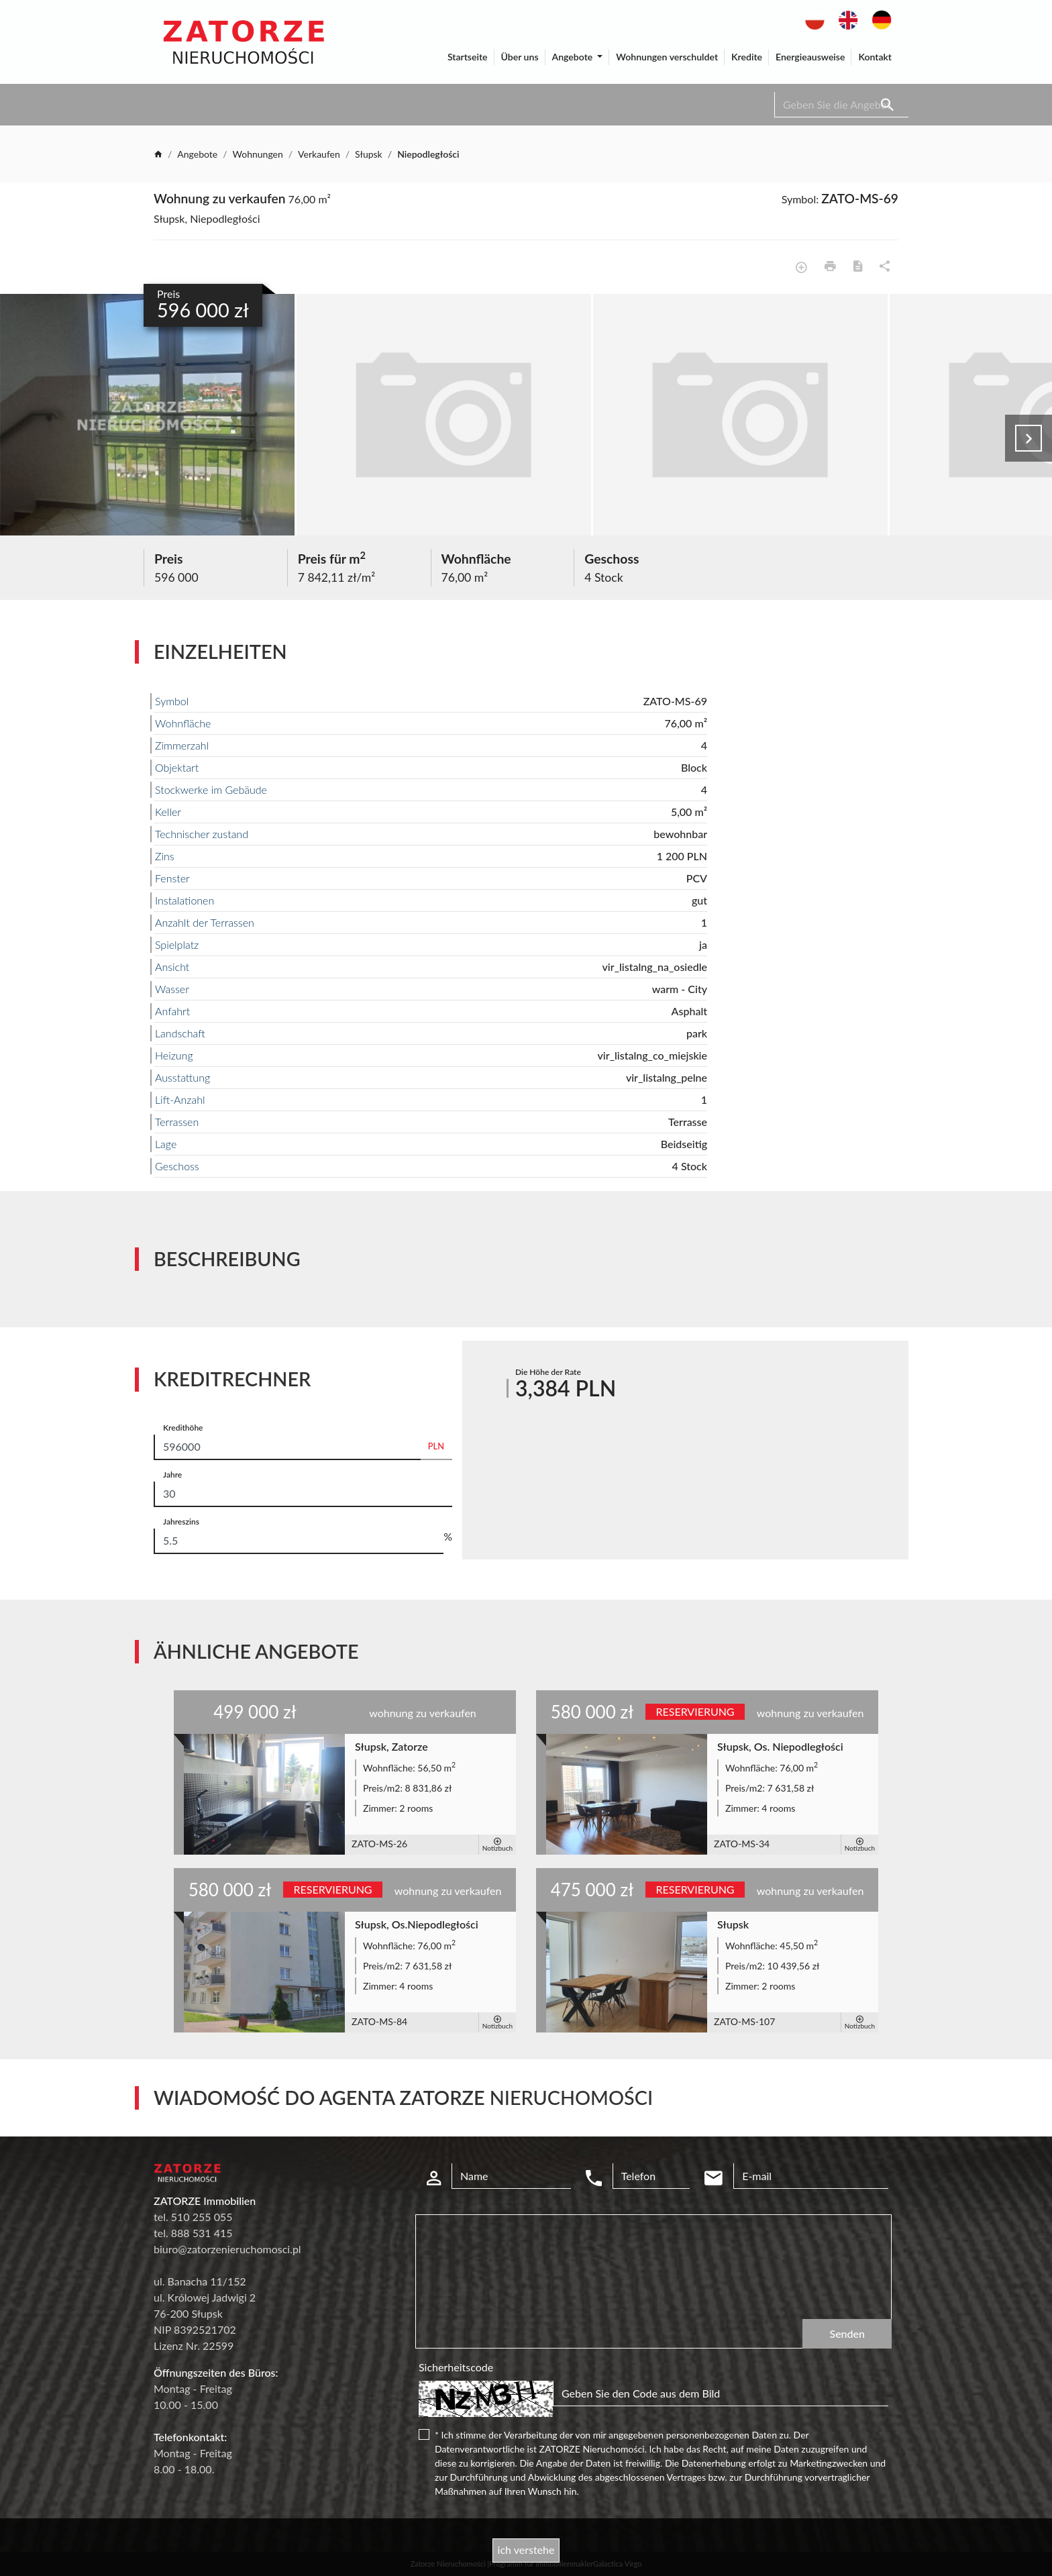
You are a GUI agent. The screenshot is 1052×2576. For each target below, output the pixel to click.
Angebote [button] (573, 56)
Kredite (746, 56)
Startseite (468, 56)
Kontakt (875, 56)
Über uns (520, 56)
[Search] (841, 104)
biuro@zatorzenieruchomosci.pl (227, 2249)
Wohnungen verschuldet (667, 56)
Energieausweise (810, 56)
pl (809, 17)
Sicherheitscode (456, 2367)
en (844, 17)
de (878, 17)
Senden (847, 2333)
